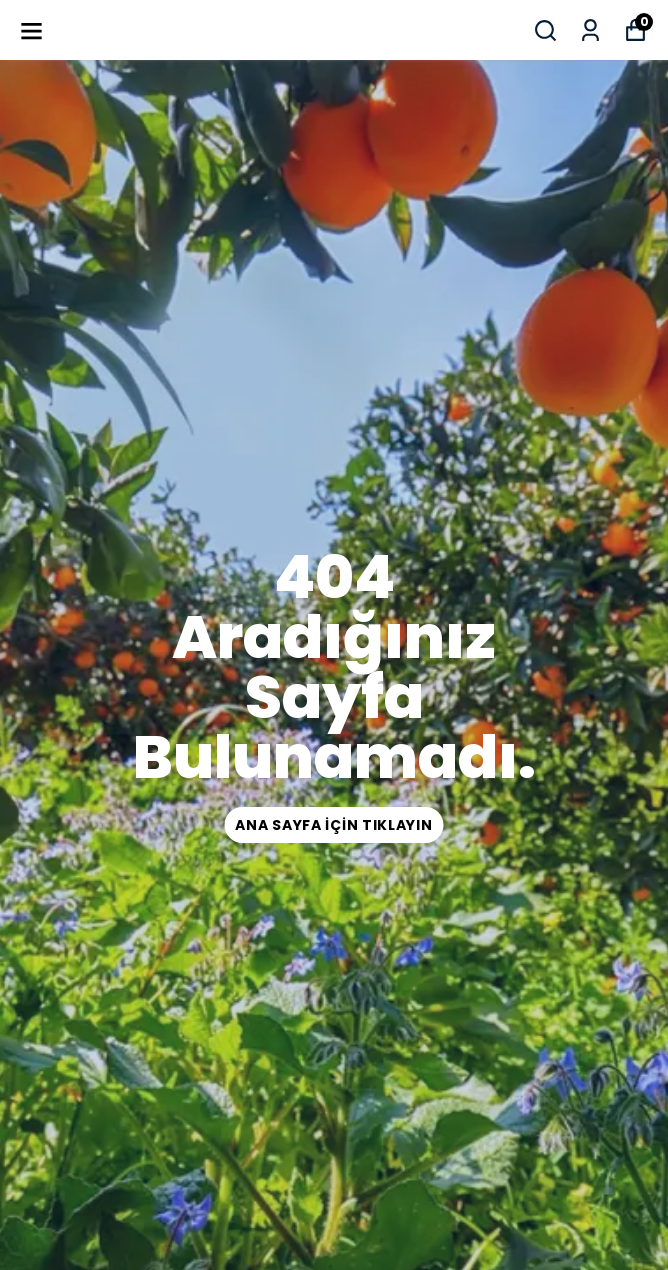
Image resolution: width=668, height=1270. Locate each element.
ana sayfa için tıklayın (333, 825)
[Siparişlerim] (590, 30)
